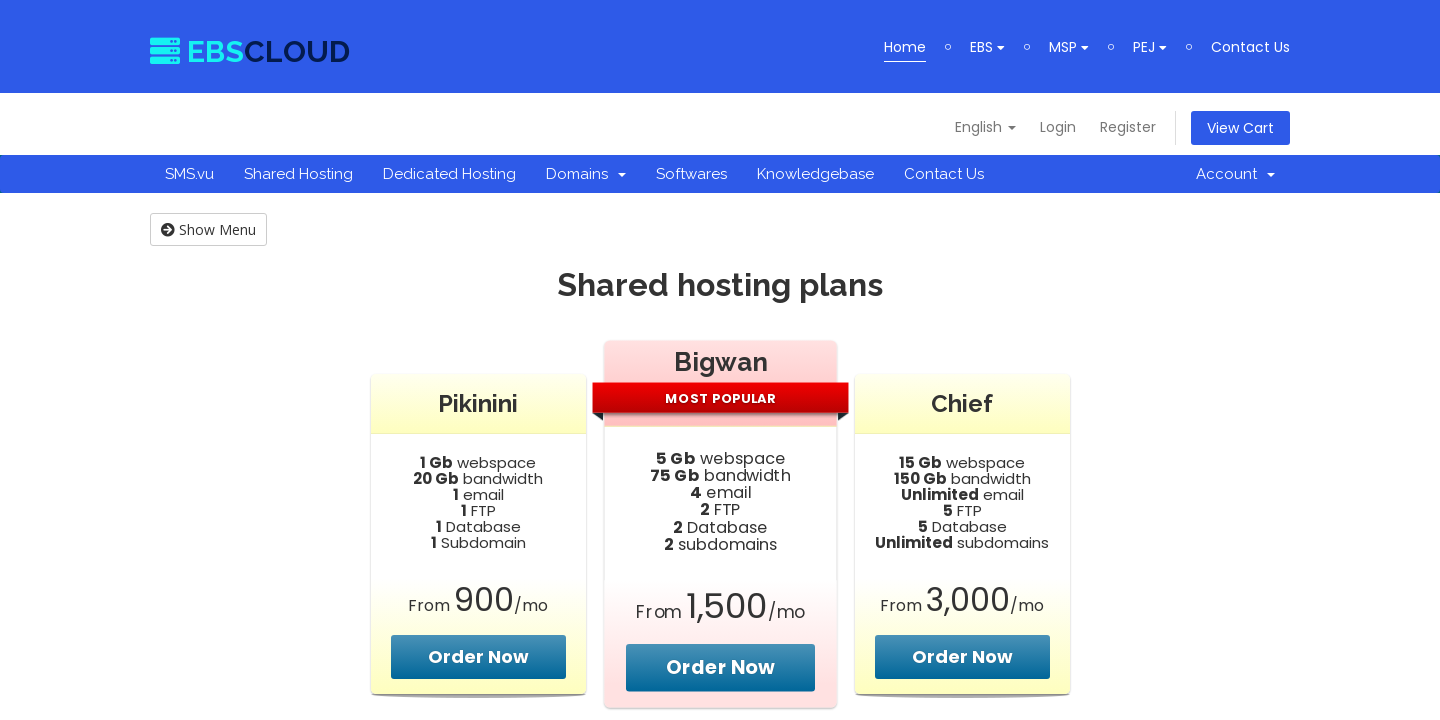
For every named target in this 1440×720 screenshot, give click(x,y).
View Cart (1240, 128)
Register (1128, 127)
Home (905, 47)
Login (1058, 127)
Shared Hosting (298, 174)
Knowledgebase (815, 174)
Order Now (478, 656)
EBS (987, 47)
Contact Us (1250, 47)
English (985, 127)
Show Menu (208, 229)
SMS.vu (189, 174)
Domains (586, 174)
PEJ (1150, 47)
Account (1235, 174)
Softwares (691, 174)
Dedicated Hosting (449, 174)
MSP (1069, 47)
